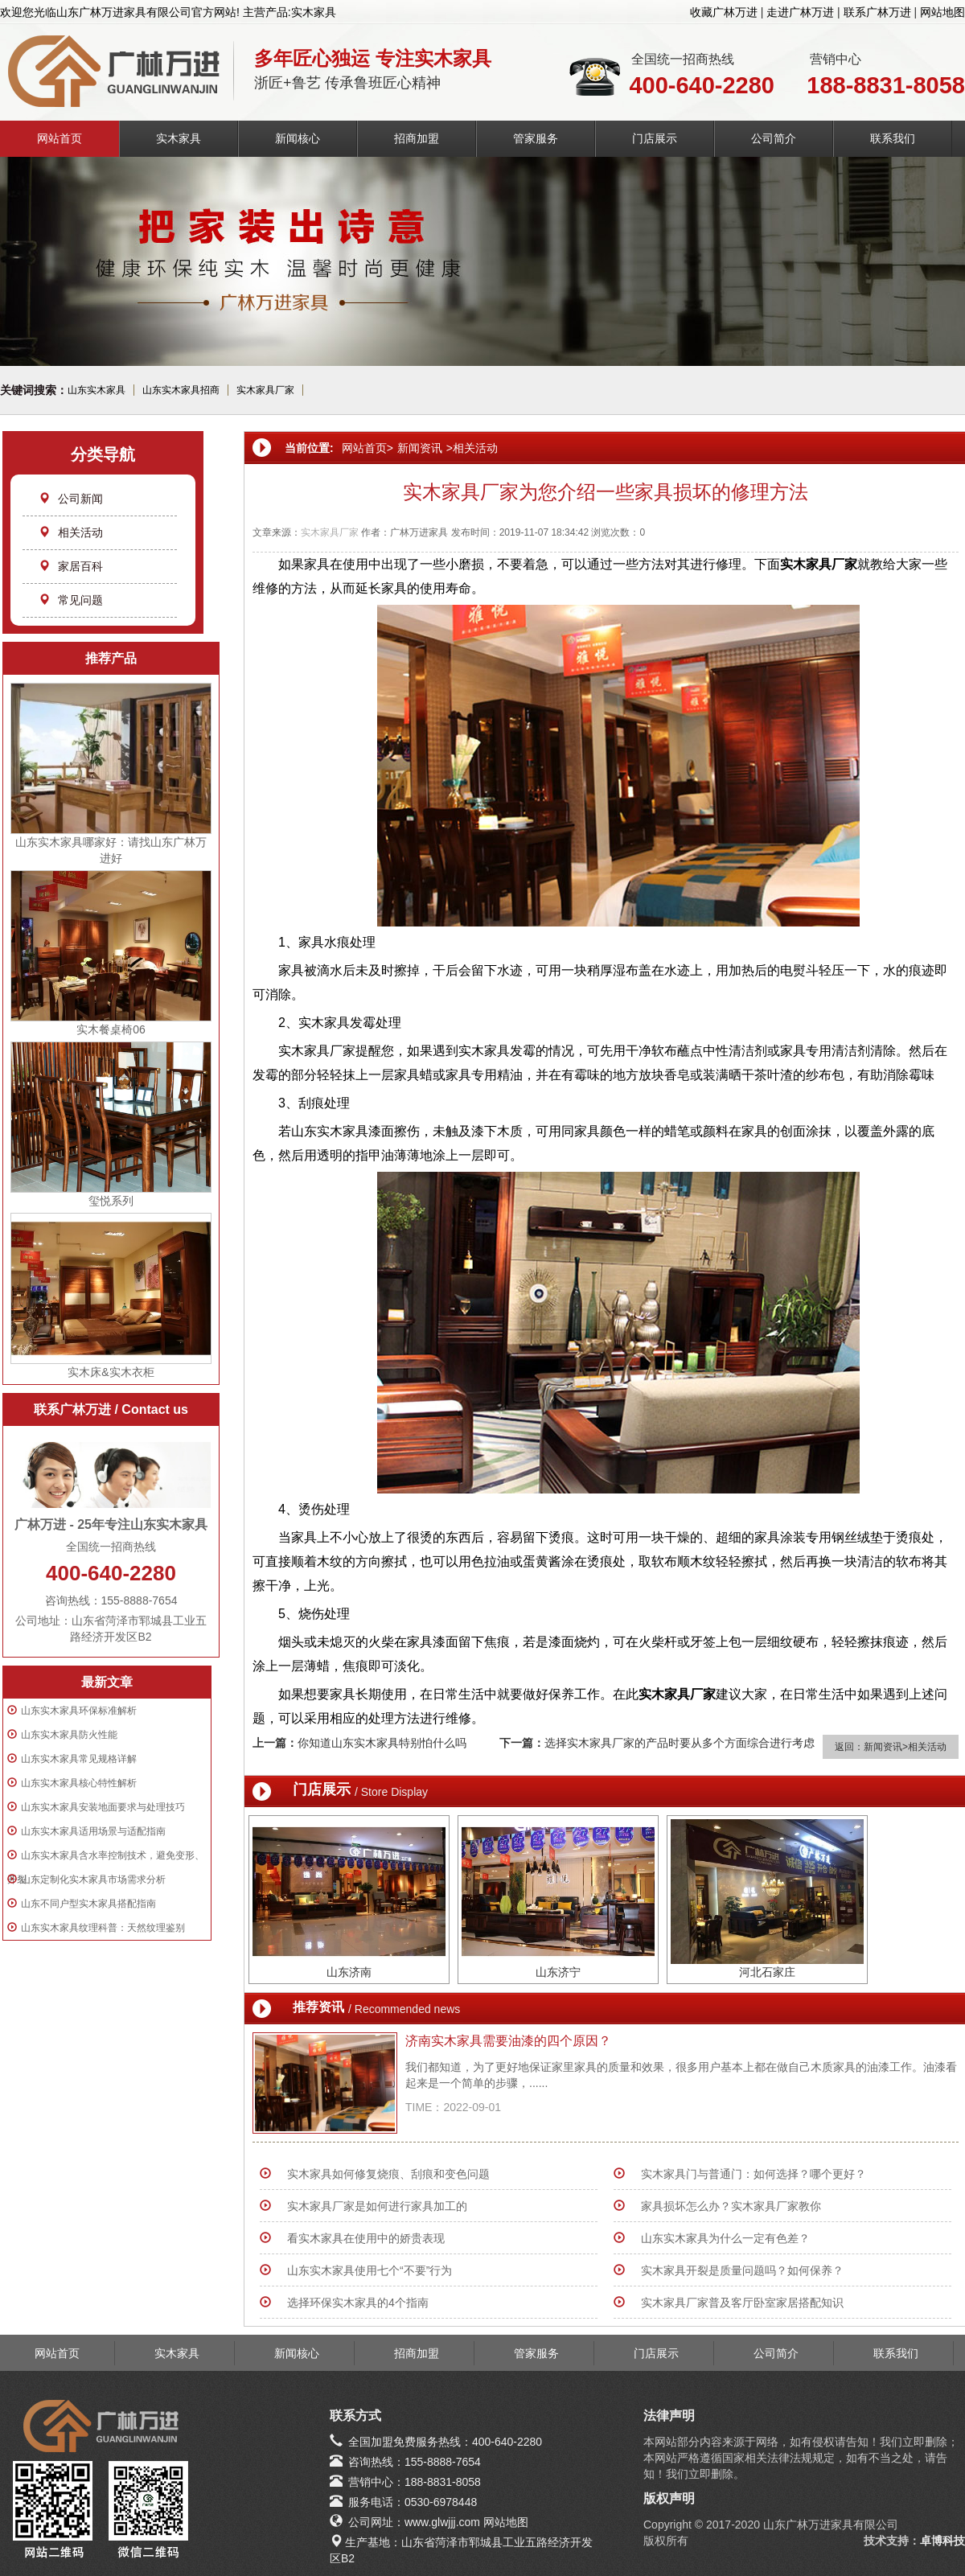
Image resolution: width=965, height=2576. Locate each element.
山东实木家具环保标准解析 (79, 1710)
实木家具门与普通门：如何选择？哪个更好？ (753, 2173)
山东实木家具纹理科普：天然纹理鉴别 (103, 1927)
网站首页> (367, 448)
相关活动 (71, 532)
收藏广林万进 (724, 12)
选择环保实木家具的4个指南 (358, 2302)
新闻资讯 (419, 448)
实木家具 (178, 138)
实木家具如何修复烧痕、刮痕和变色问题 (388, 2173)
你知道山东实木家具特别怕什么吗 (382, 1742)
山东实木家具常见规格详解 (79, 1759)
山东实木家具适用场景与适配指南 (93, 1831)
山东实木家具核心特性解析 (79, 1783)
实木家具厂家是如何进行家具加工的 (377, 2206)
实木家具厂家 (265, 390)
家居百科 (71, 566)
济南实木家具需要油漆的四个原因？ (508, 2041)
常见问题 (71, 600)
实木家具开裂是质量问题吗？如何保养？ (742, 2270)
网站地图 (942, 12)
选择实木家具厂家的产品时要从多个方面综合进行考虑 (679, 1742)
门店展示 (654, 138)
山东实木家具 (96, 390)
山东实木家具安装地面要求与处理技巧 (103, 1807)
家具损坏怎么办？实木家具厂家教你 (731, 2206)
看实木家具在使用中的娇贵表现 (366, 2238)
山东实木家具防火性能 (69, 1734)
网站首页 (59, 138)
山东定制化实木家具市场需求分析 (93, 1879)
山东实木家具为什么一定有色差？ (725, 2238)
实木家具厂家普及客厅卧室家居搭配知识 (742, 2302)
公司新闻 (71, 498)
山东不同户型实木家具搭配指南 (88, 1903)
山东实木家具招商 (181, 390)
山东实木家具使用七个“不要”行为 (369, 2270)
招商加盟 (416, 138)
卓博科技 (942, 2540)
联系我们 (892, 138)
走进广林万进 (800, 12)
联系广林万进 (877, 12)
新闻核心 (297, 138)
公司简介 (773, 138)
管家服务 (535, 138)
